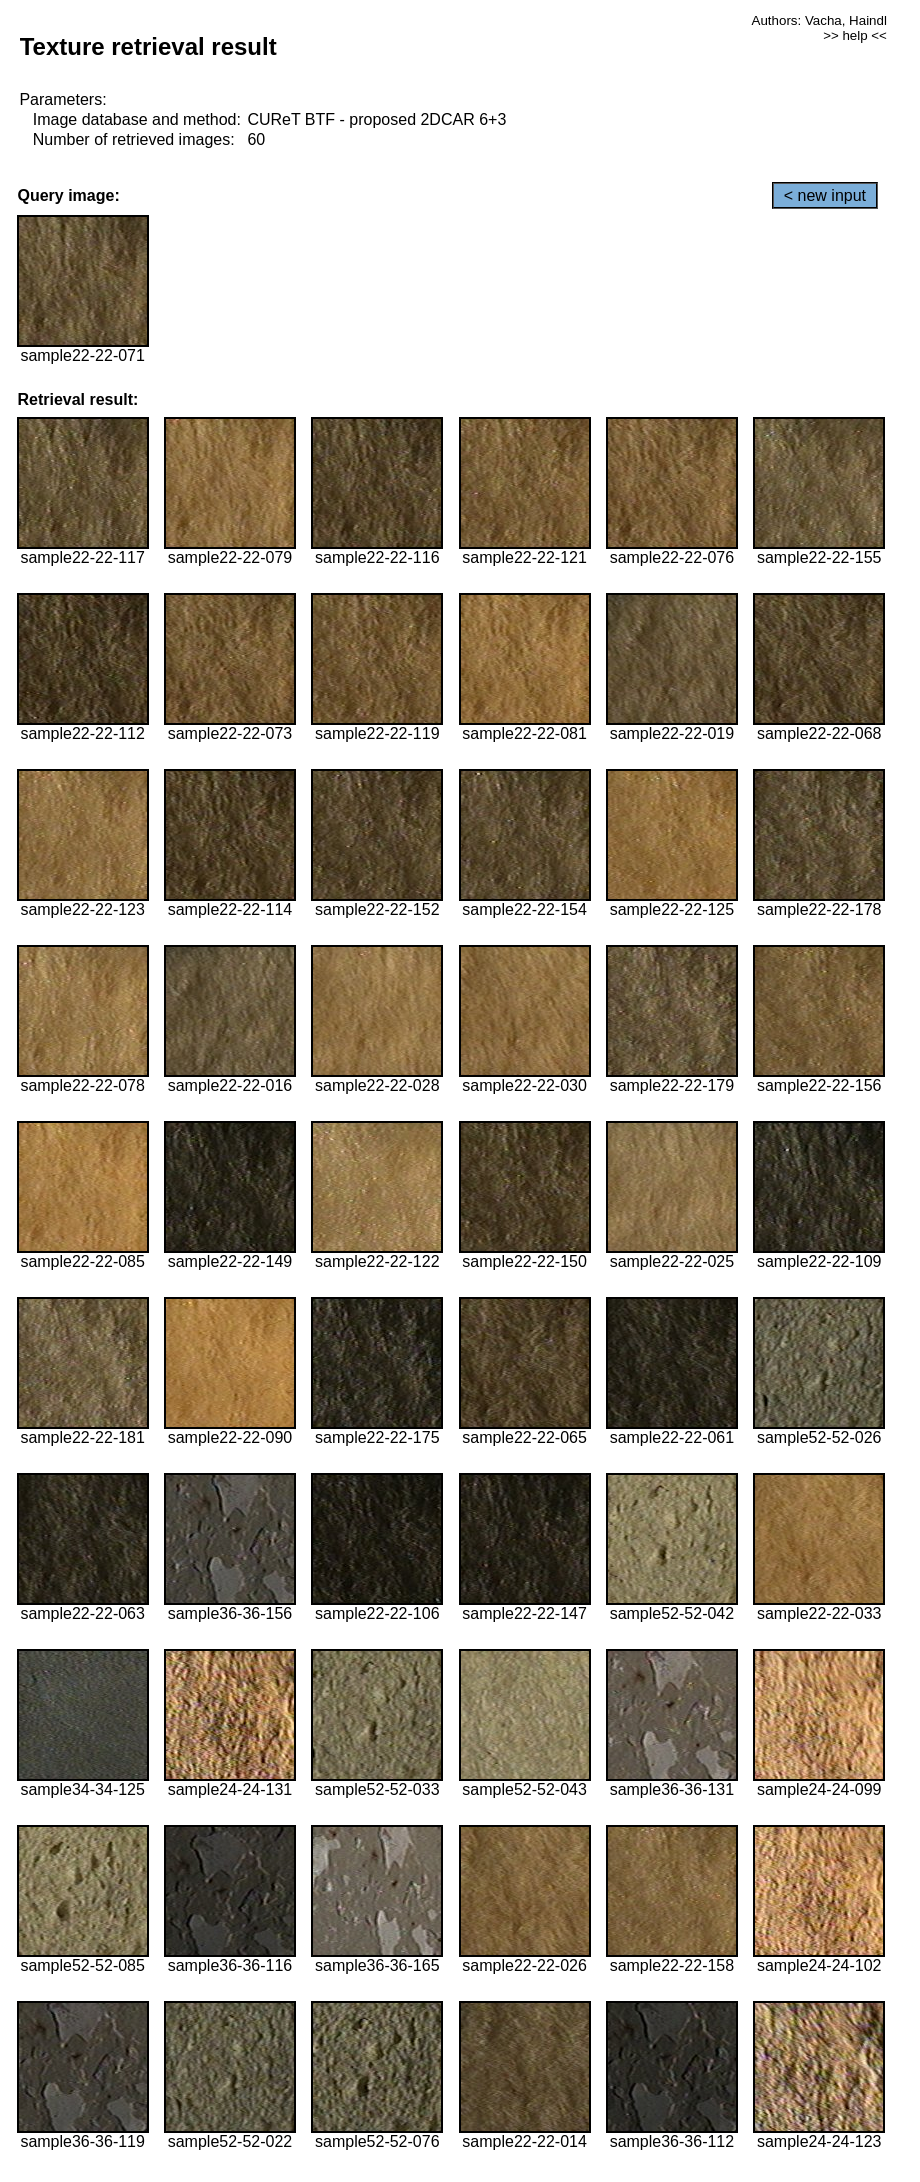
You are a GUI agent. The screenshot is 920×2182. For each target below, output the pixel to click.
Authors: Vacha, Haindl (819, 20)
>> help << (855, 35)
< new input (825, 195)
